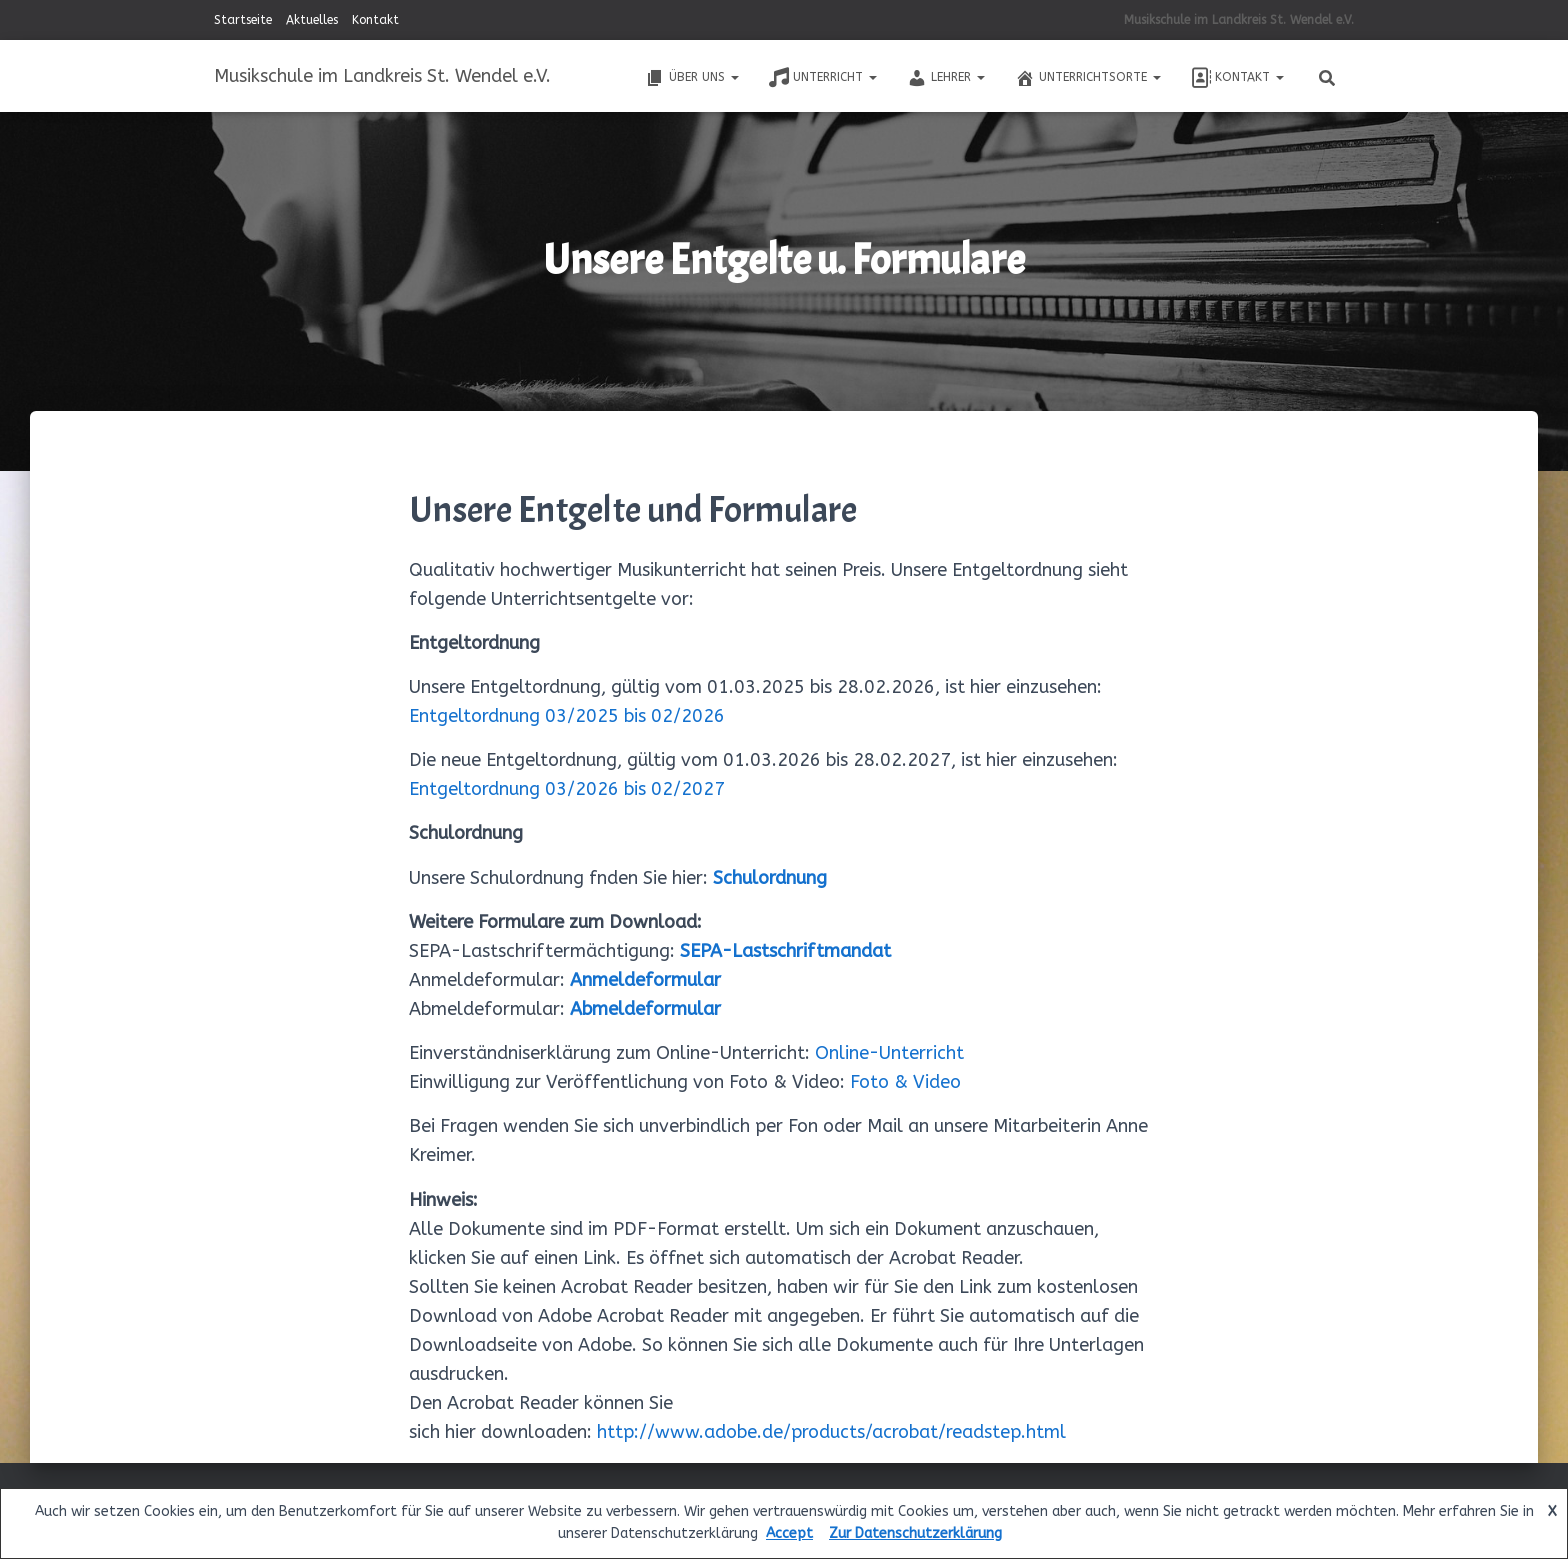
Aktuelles (312, 20)
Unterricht (823, 78)
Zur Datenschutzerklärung (915, 1533)
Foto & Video (905, 1082)
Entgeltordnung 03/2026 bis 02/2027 (567, 789)
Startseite (243, 20)
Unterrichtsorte (1088, 78)
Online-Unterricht (889, 1053)
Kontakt (375, 20)
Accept (789, 1533)
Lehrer (946, 78)
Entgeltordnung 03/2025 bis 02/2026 (567, 716)
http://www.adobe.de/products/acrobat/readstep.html (831, 1432)
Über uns (692, 78)
